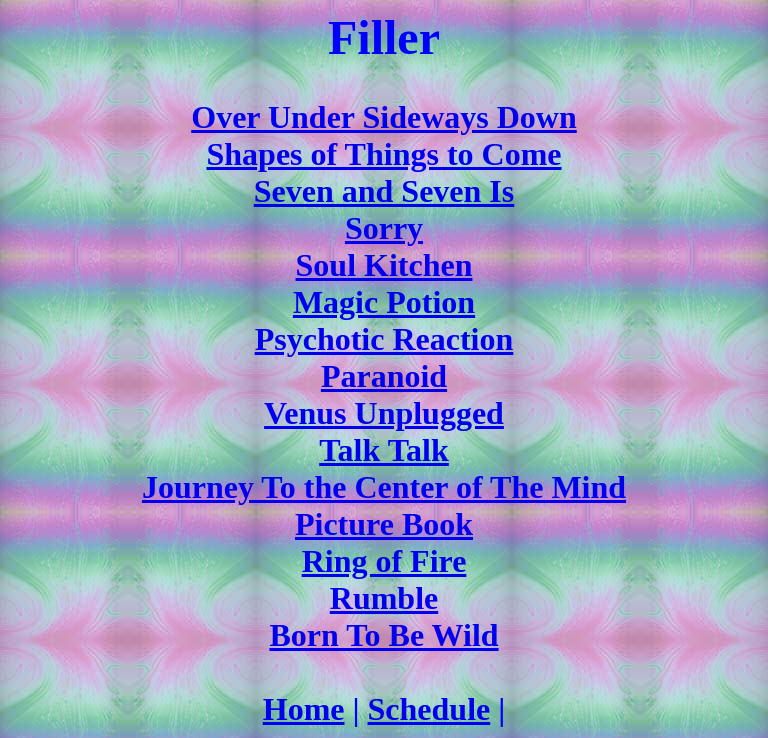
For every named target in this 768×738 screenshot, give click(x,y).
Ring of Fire (384, 561)
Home (304, 709)
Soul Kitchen (384, 265)
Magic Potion (384, 302)
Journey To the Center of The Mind (384, 487)
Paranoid (384, 376)
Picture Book (384, 524)
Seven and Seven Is (384, 191)
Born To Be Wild (383, 635)
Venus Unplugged (384, 413)
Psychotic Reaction (384, 339)
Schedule (429, 709)
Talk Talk (384, 450)
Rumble (384, 598)
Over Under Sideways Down (384, 117)
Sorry (384, 228)
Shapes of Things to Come (383, 154)
